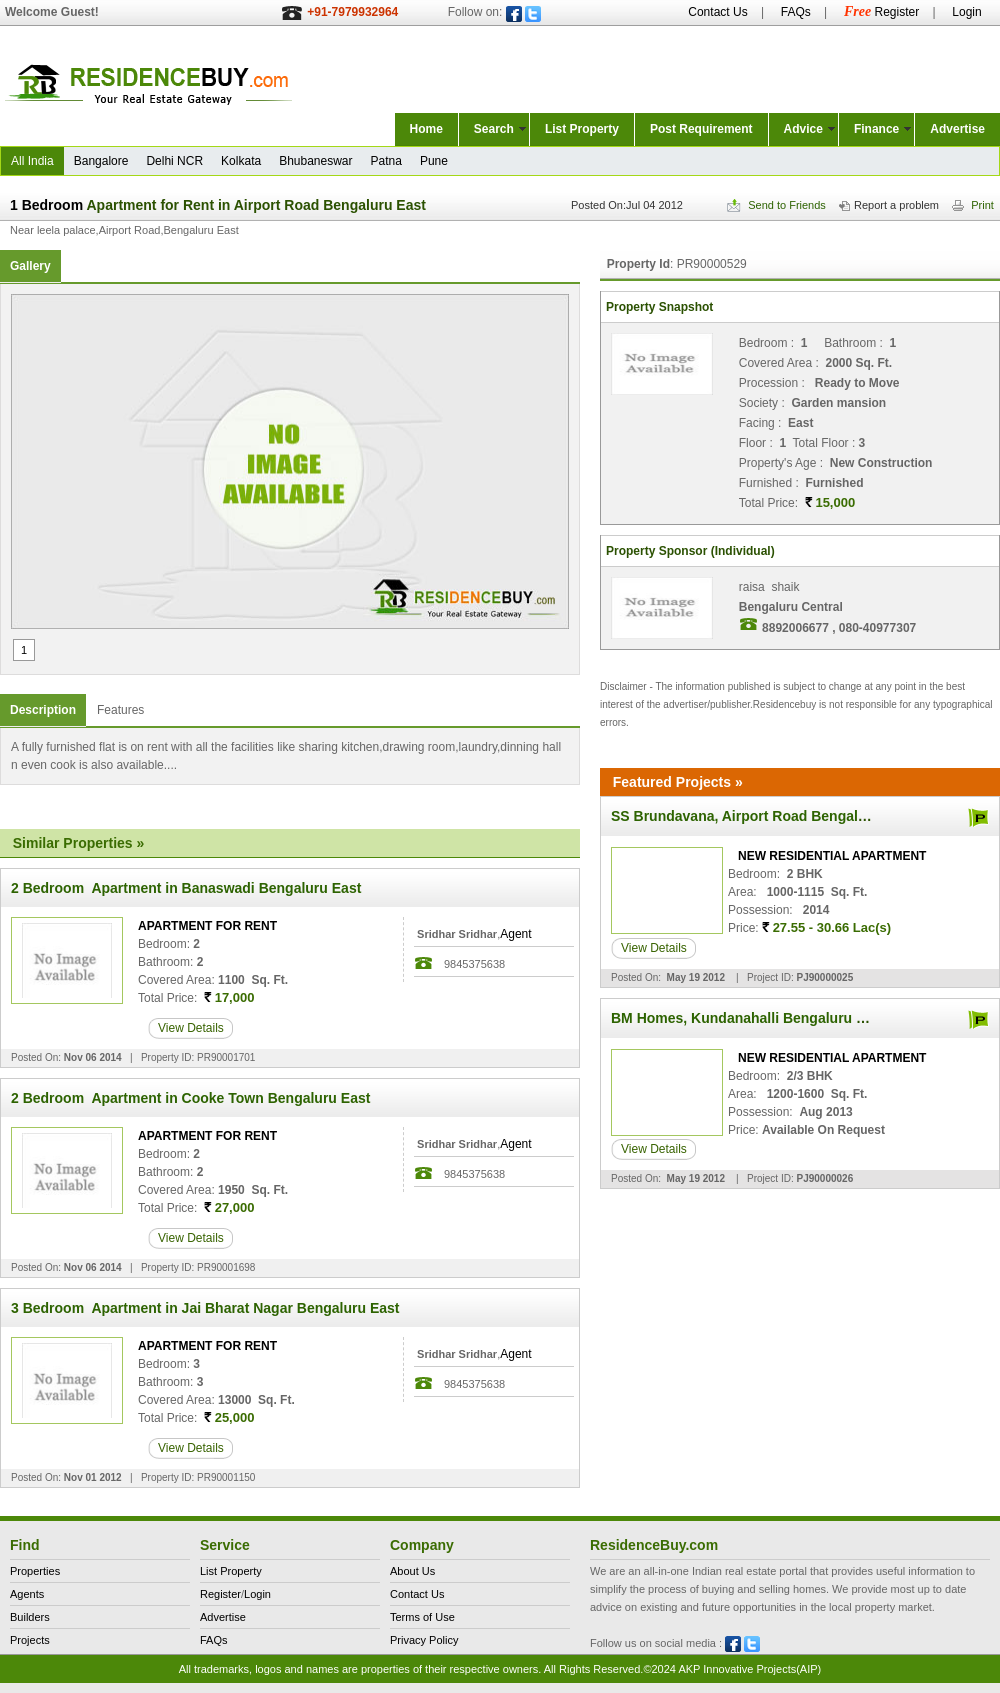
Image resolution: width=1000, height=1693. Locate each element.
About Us (412, 1571)
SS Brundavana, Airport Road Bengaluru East (762, 816)
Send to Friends (776, 205)
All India (32, 161)
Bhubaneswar (315, 161)
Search (494, 129)
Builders (30, 1617)
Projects (30, 1640)
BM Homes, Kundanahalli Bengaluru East (748, 1018)
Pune (434, 161)
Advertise (957, 129)
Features (120, 710)
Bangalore (101, 161)
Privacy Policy (424, 1640)
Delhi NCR (174, 161)
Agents (27, 1594)
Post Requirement (701, 129)
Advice (803, 129)
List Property (582, 129)
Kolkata (241, 161)
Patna (386, 161)
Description (43, 710)
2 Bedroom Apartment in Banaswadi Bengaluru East (186, 888)
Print (973, 205)
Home (426, 129)
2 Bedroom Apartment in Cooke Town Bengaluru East (190, 1098)
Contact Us (717, 12)
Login (966, 12)
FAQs (796, 12)
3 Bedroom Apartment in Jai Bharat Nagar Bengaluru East (205, 1308)
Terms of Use (422, 1617)
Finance (876, 129)
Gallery (30, 266)
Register (881, 12)
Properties (35, 1571)
